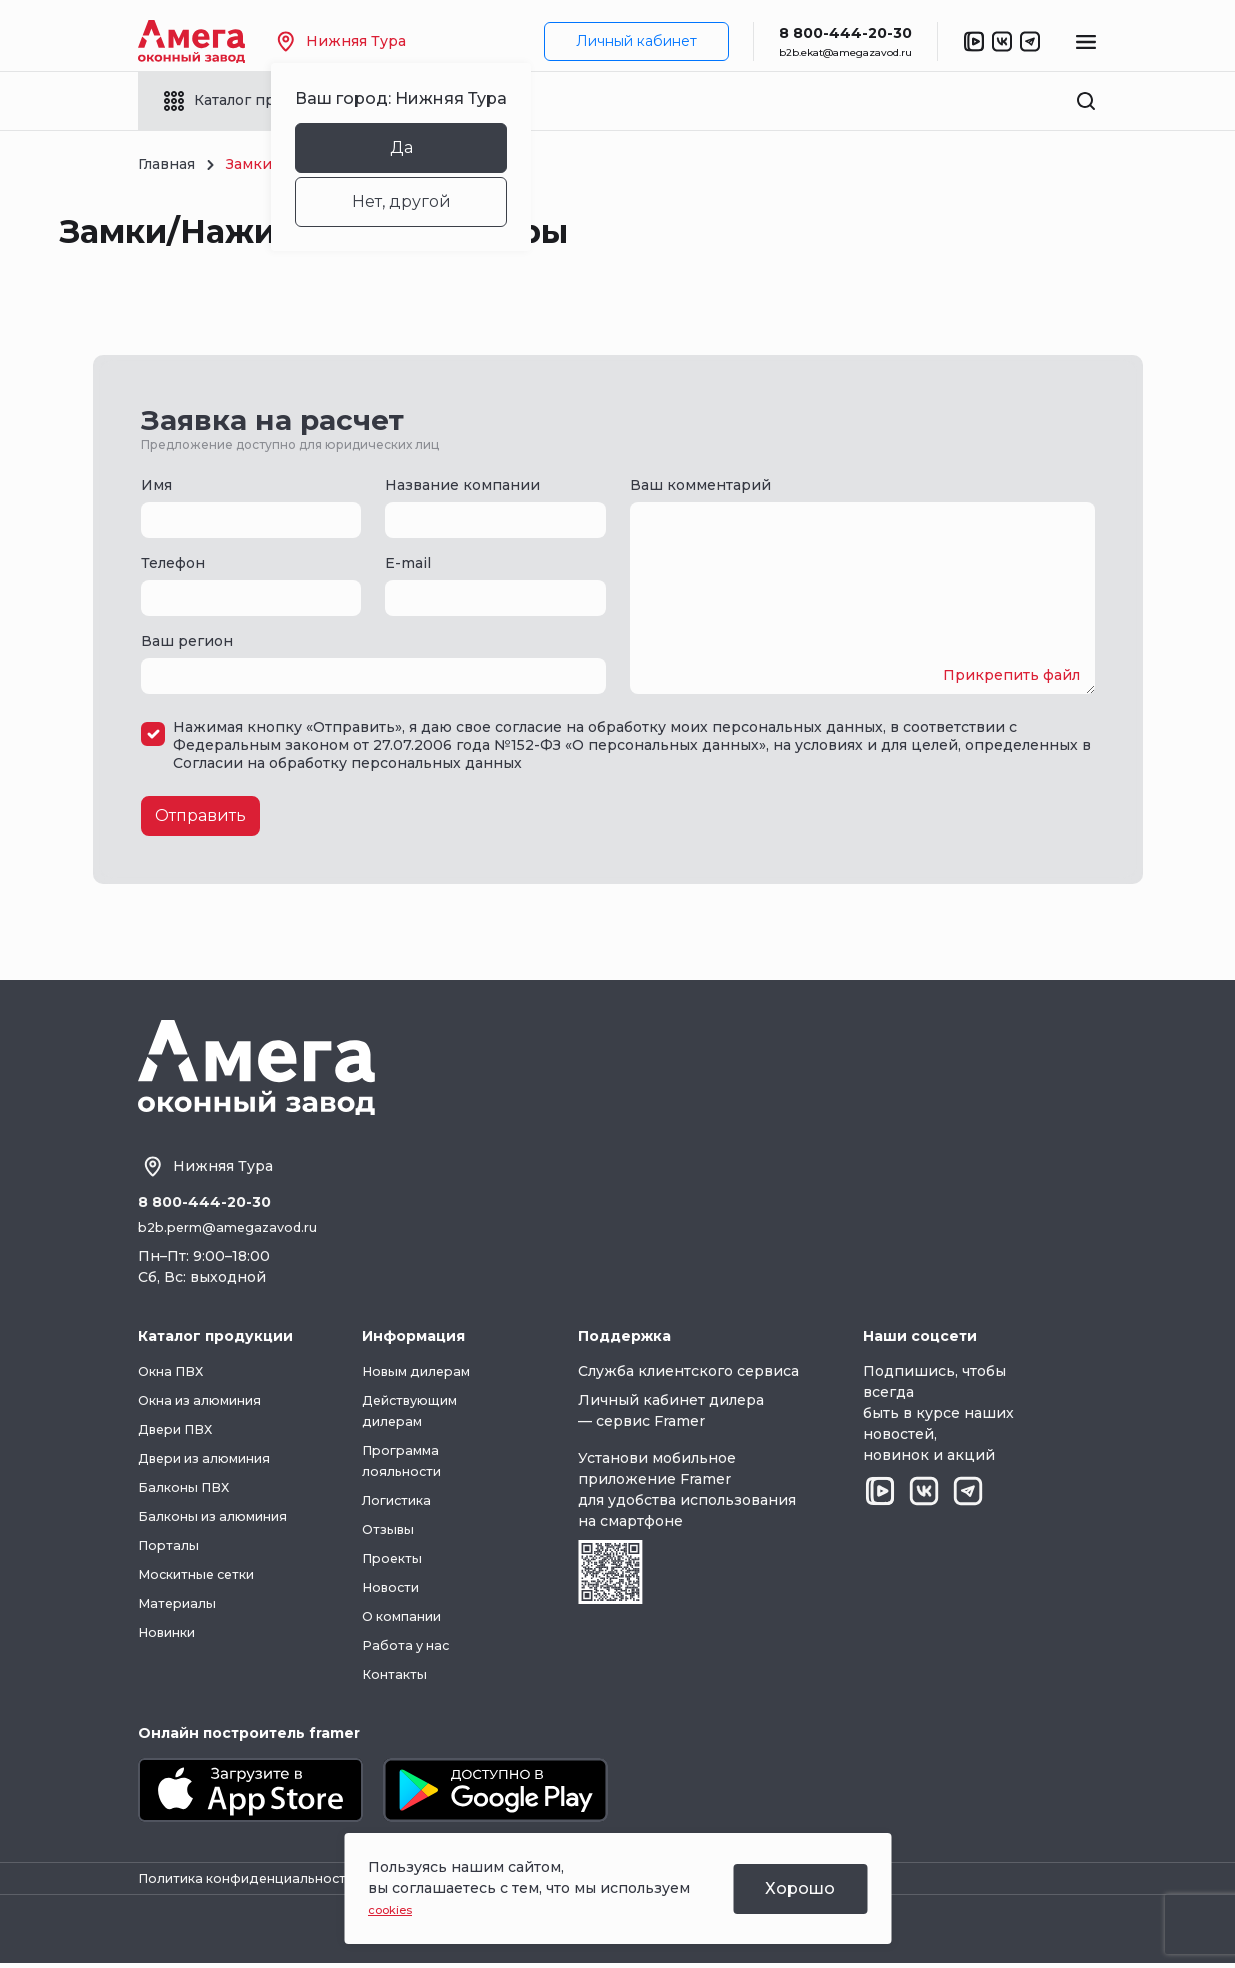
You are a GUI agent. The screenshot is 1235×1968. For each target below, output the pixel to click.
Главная (166, 164)
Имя (156, 485)
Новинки (172, 1634)
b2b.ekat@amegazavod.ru (845, 52)
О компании (418, 1618)
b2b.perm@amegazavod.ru (235, 1229)
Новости (404, 1589)
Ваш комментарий (700, 485)
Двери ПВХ (181, 1431)
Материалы (180, 1605)
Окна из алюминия (209, 1402)
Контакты (407, 1676)
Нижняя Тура (371, 41)
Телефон (173, 563)
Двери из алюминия (215, 1460)
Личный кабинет (636, 41)
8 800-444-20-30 (845, 33)
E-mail (408, 563)
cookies (396, 1909)
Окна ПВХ (175, 1373)
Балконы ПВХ (189, 1489)
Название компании (462, 485)
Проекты (405, 1560)
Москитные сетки (205, 1576)
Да (431, 147)
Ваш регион (187, 641)
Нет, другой (431, 201)
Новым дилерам (433, 1373)
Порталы (170, 1547)
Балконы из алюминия (223, 1518)
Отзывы (401, 1531)
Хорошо (800, 1888)
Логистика (412, 1502)
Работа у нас (419, 1647)
